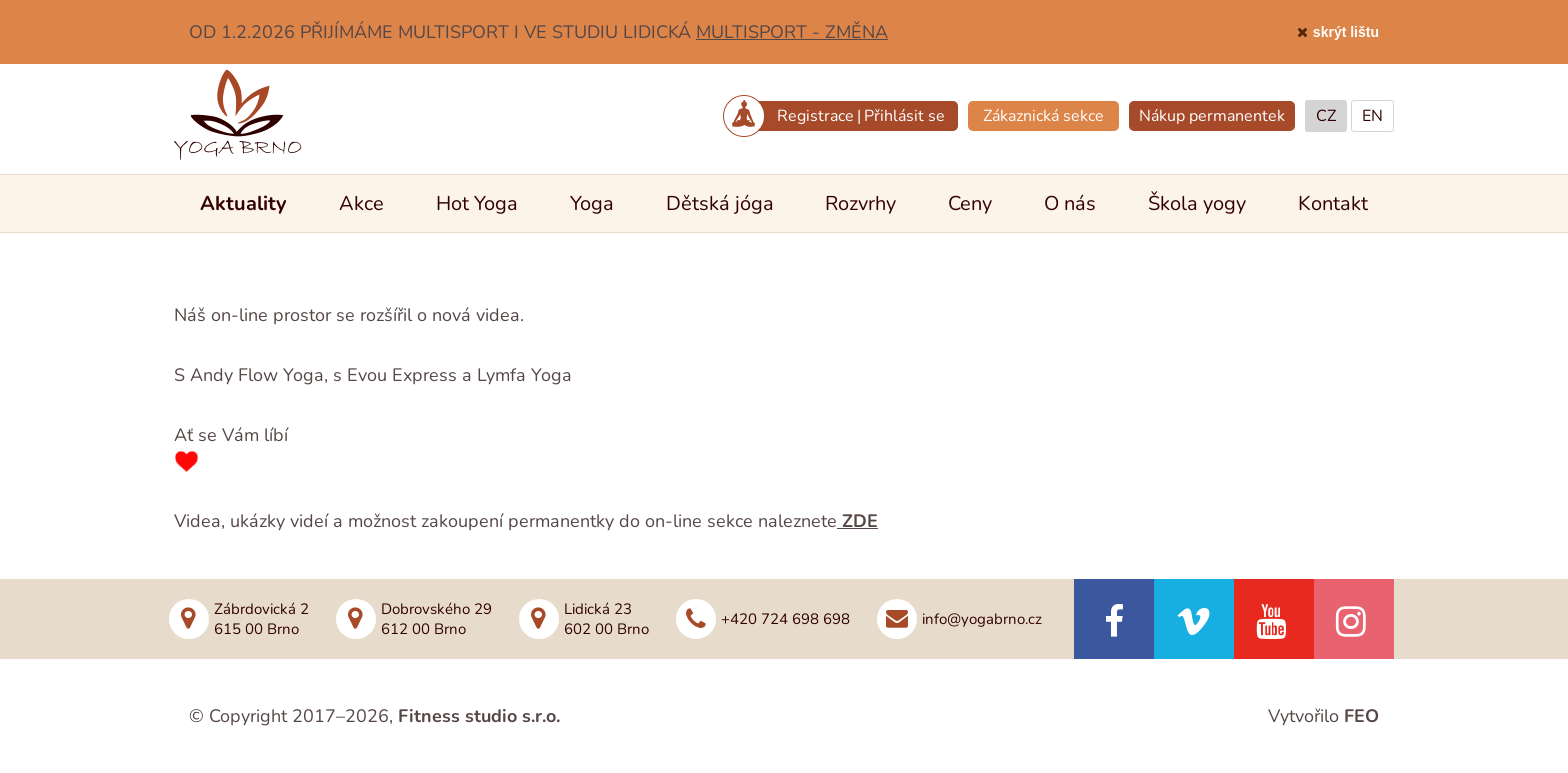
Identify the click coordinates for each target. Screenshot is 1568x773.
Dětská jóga (720, 203)
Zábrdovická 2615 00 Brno (261, 619)
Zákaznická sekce (1043, 116)
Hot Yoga (477, 203)
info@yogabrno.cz (982, 619)
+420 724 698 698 (785, 619)
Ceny (970, 203)
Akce (361, 203)
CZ (1326, 116)
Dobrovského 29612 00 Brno (436, 619)
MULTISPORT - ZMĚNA (792, 32)
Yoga (592, 203)
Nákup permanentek (1212, 116)
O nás (1070, 203)
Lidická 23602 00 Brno (606, 619)
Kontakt (1333, 203)
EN (1372, 116)
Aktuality (243, 203)
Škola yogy (1197, 203)
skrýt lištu (1346, 32)
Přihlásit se (904, 116)
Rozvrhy (860, 203)
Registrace (815, 116)
